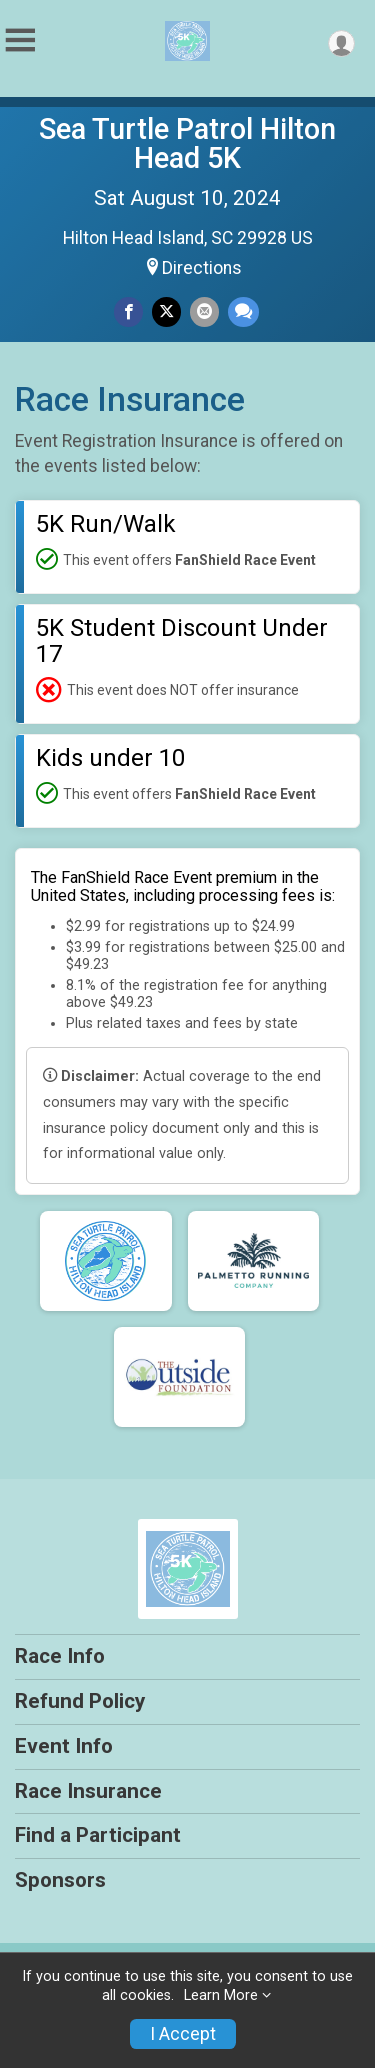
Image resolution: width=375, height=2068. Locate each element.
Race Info (60, 1656)
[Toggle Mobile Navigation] (20, 40)
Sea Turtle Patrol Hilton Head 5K (187, 143)
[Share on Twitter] (166, 311)
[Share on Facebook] (128, 311)
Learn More (221, 1995)
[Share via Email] (204, 311)
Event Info (64, 1746)
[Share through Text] (243, 311)
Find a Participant (98, 1835)
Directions (202, 268)
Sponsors (60, 1880)
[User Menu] (341, 43)
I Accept (183, 2034)
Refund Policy (80, 1701)
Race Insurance (88, 1791)
